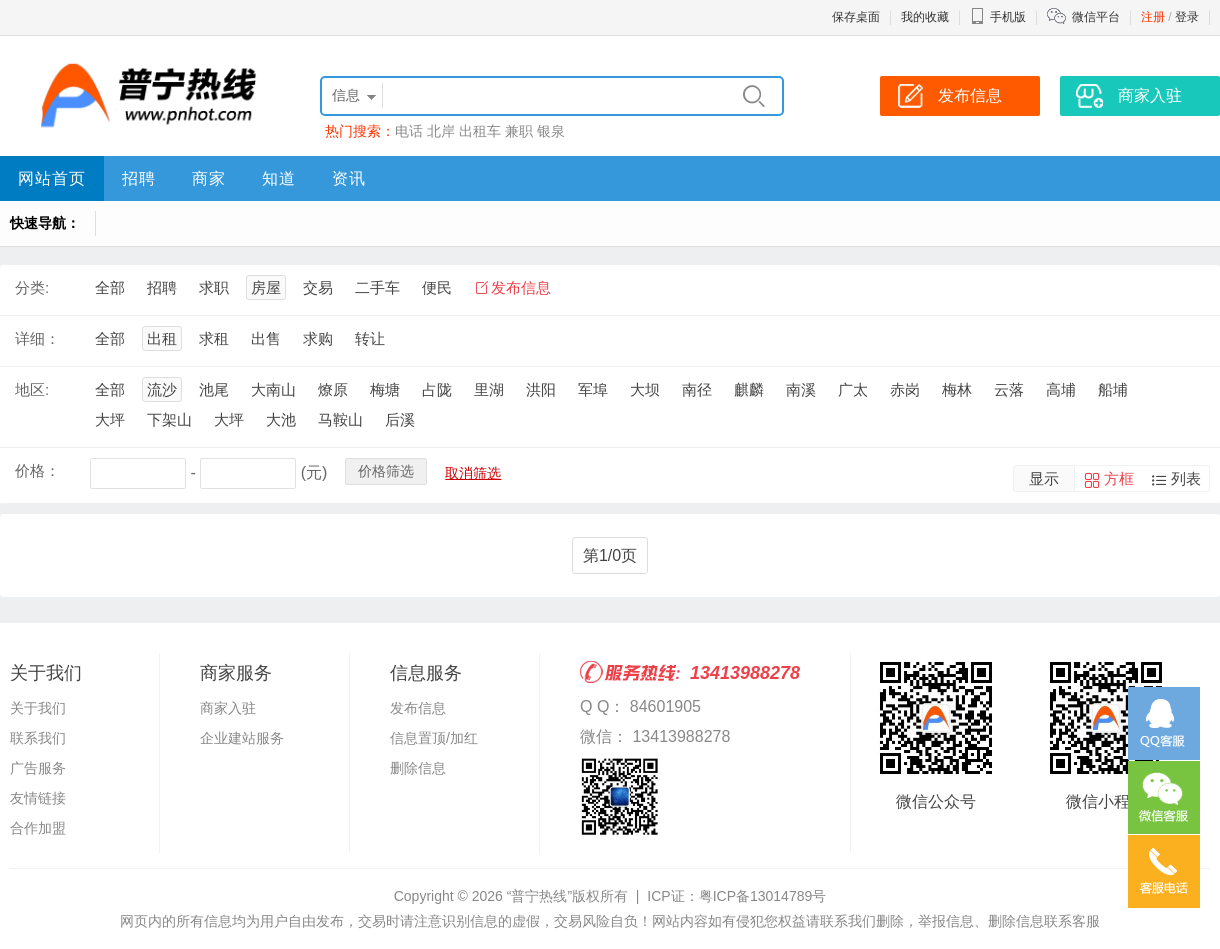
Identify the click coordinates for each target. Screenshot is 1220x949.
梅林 (957, 389)
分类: (32, 287)
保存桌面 (856, 17)
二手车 (377, 287)
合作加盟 (38, 828)
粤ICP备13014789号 (763, 896)
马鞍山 (340, 419)
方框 (1119, 478)
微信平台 (1096, 17)
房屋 (266, 287)
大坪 (110, 419)
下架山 (169, 419)
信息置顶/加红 (434, 738)
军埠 (593, 389)
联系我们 (38, 738)
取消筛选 (473, 473)
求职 (214, 287)
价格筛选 (386, 471)
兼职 (519, 131)
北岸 (441, 131)
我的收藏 (925, 17)
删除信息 (418, 768)
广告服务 (38, 768)
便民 (437, 287)
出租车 (480, 131)
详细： (37, 338)
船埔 (1113, 389)
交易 (318, 287)
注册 (1153, 17)
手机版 (998, 17)
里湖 (489, 389)
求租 (214, 338)
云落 (1009, 389)
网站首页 (52, 178)
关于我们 (38, 708)
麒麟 (749, 389)
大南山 (273, 389)
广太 (853, 389)
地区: (32, 389)
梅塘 (385, 389)
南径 (697, 389)
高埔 (1061, 389)
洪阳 (541, 389)
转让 (370, 338)
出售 (266, 338)
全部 (110, 287)
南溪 (801, 389)
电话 (409, 131)
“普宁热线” (539, 896)
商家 (209, 178)
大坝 (645, 389)
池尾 (214, 389)
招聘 (139, 178)
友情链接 (38, 798)
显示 (1044, 478)
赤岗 (905, 389)
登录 (1187, 17)
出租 (162, 338)
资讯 (349, 178)
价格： (37, 470)
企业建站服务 (242, 738)
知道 (279, 178)
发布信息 (521, 287)
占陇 (437, 389)
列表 (1186, 478)
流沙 (162, 389)
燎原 (333, 389)
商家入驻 (228, 708)
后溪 (400, 419)
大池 (281, 419)
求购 (318, 338)
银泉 (551, 131)
